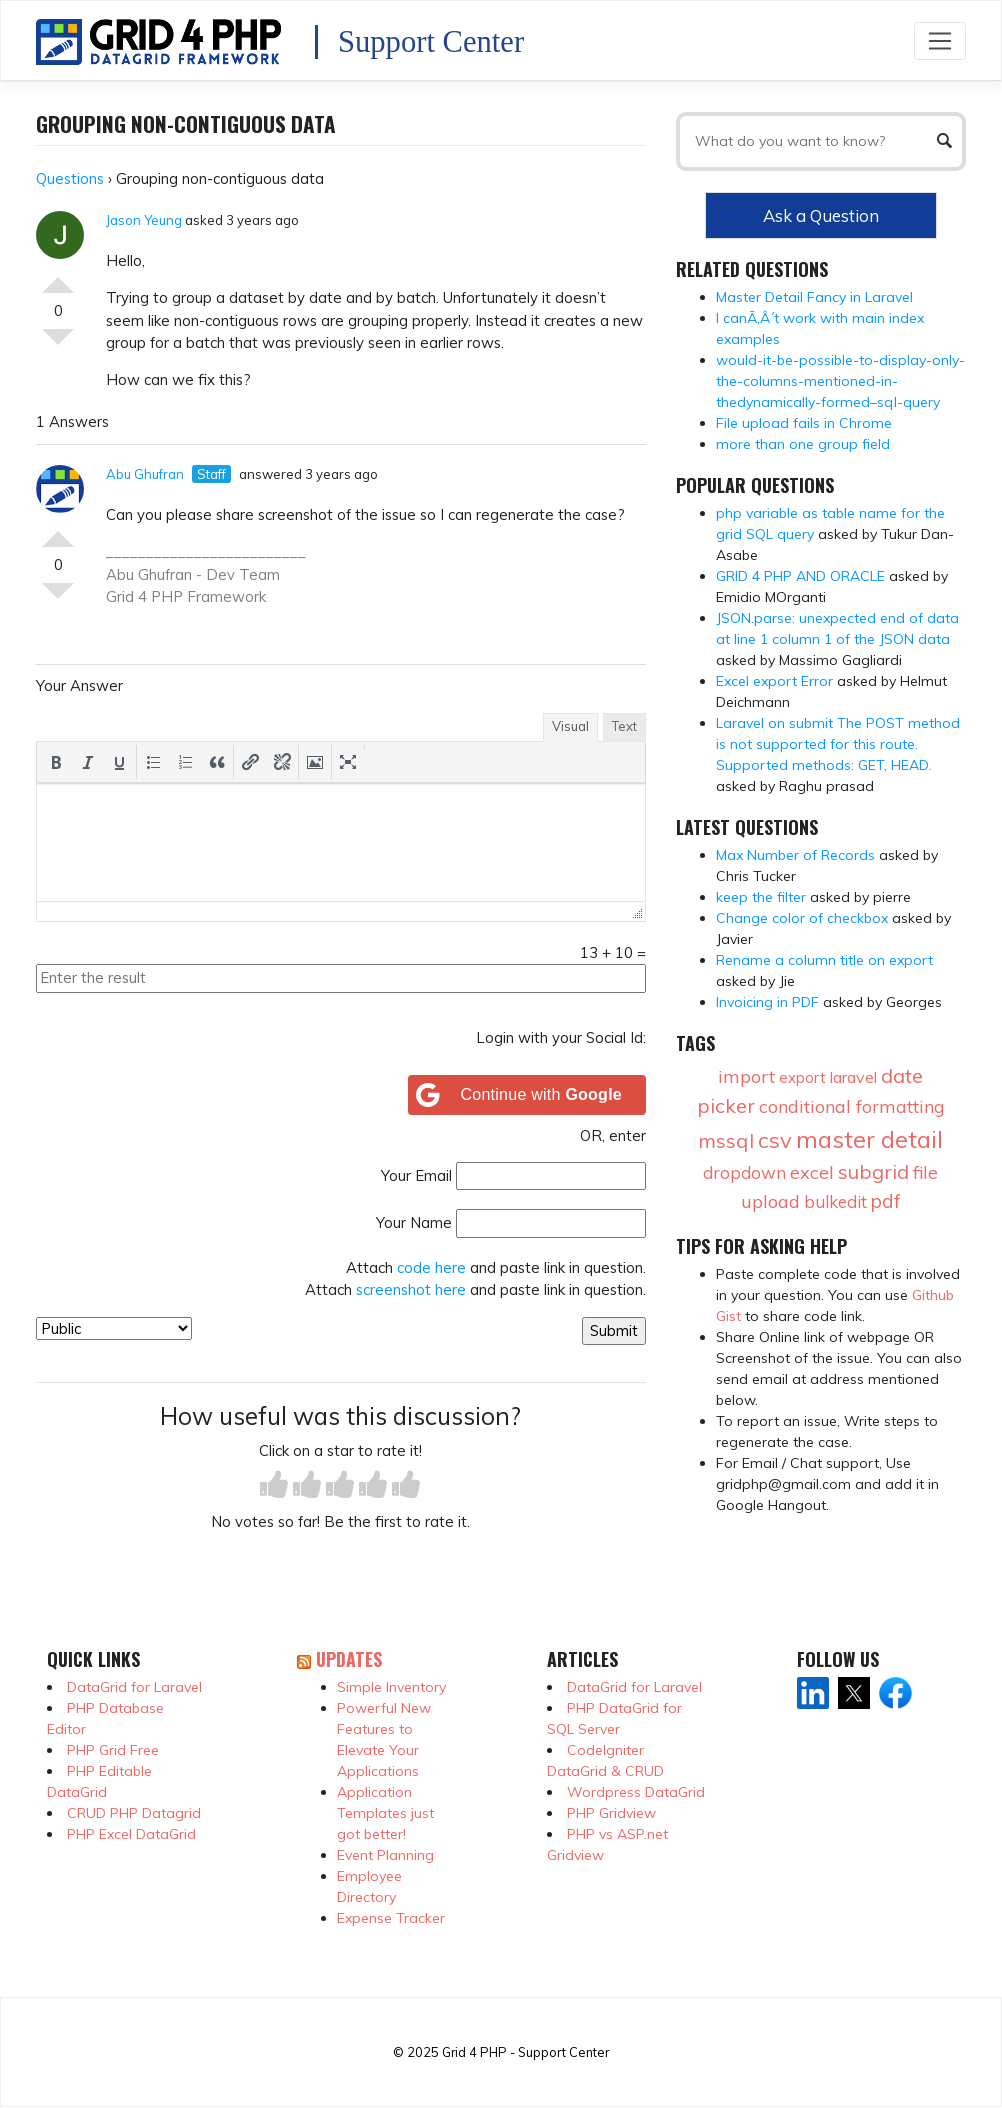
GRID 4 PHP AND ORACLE (800, 576)
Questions (70, 178)
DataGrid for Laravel (134, 1687)
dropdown (744, 1172)
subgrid (873, 1171)
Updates (349, 1659)
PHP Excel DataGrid (131, 1834)
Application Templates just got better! (385, 1813)
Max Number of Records (795, 855)
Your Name (414, 1222)
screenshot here (411, 1289)
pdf (886, 1201)
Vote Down (58, 345)
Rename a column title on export (824, 960)
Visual (570, 726)
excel (812, 1172)
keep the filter (761, 897)
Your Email (416, 1175)
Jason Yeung (144, 220)
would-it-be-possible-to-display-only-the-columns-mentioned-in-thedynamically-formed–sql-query (840, 381)
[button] (56, 762)
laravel (853, 1077)
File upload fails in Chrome (804, 423)
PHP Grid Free (113, 1750)
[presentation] (56, 762)
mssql (726, 1140)
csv (775, 1140)
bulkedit (835, 1201)
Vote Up (58, 277)
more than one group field (803, 444)
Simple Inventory (391, 1687)
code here (431, 1267)
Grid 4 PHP (144, 596)
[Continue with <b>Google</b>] (527, 1095)
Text (624, 726)
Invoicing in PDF (767, 1002)
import (746, 1076)
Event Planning (385, 1855)
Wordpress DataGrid (636, 1792)
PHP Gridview (611, 1813)
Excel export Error (774, 681)
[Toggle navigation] (940, 40)
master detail (869, 1139)
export (802, 1077)
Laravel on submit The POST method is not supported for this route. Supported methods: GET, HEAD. (838, 744)
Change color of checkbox (802, 918)
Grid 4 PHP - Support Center (525, 2052)
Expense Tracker (391, 1918)
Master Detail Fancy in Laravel (814, 297)
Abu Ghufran (145, 474)
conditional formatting (852, 1106)
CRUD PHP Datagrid (134, 1813)
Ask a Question (821, 215)
